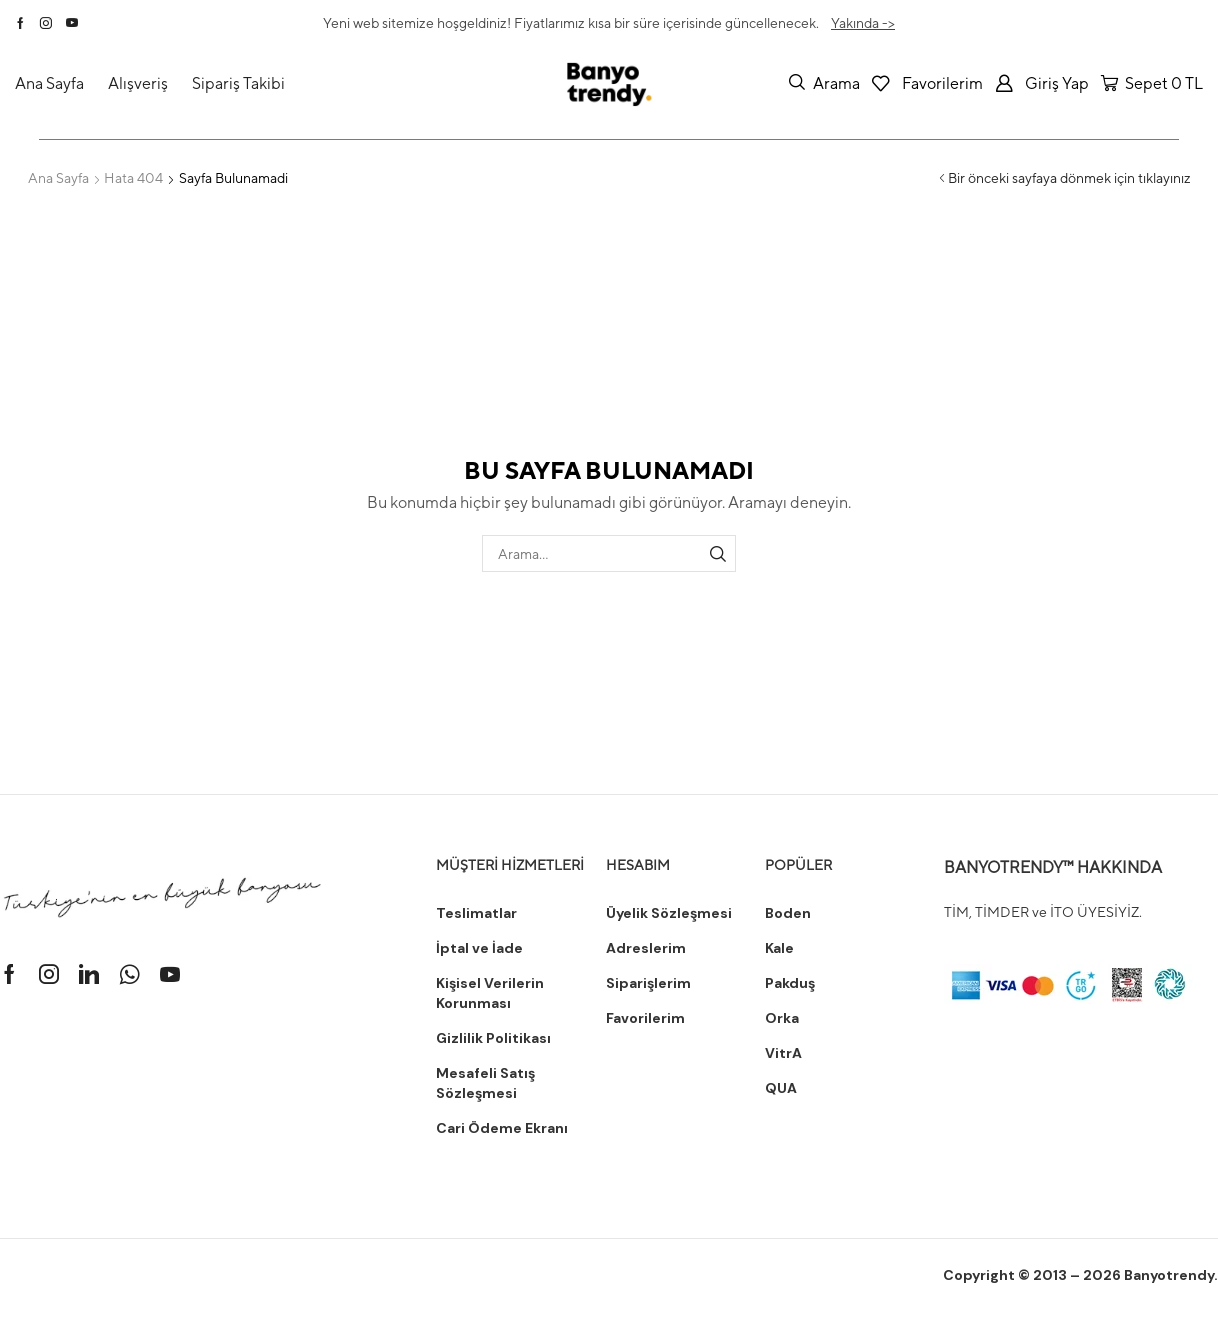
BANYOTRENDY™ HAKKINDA (1053, 867)
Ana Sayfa (58, 178)
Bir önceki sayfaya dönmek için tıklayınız (1069, 178)
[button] (824, 83)
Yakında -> (863, 23)
